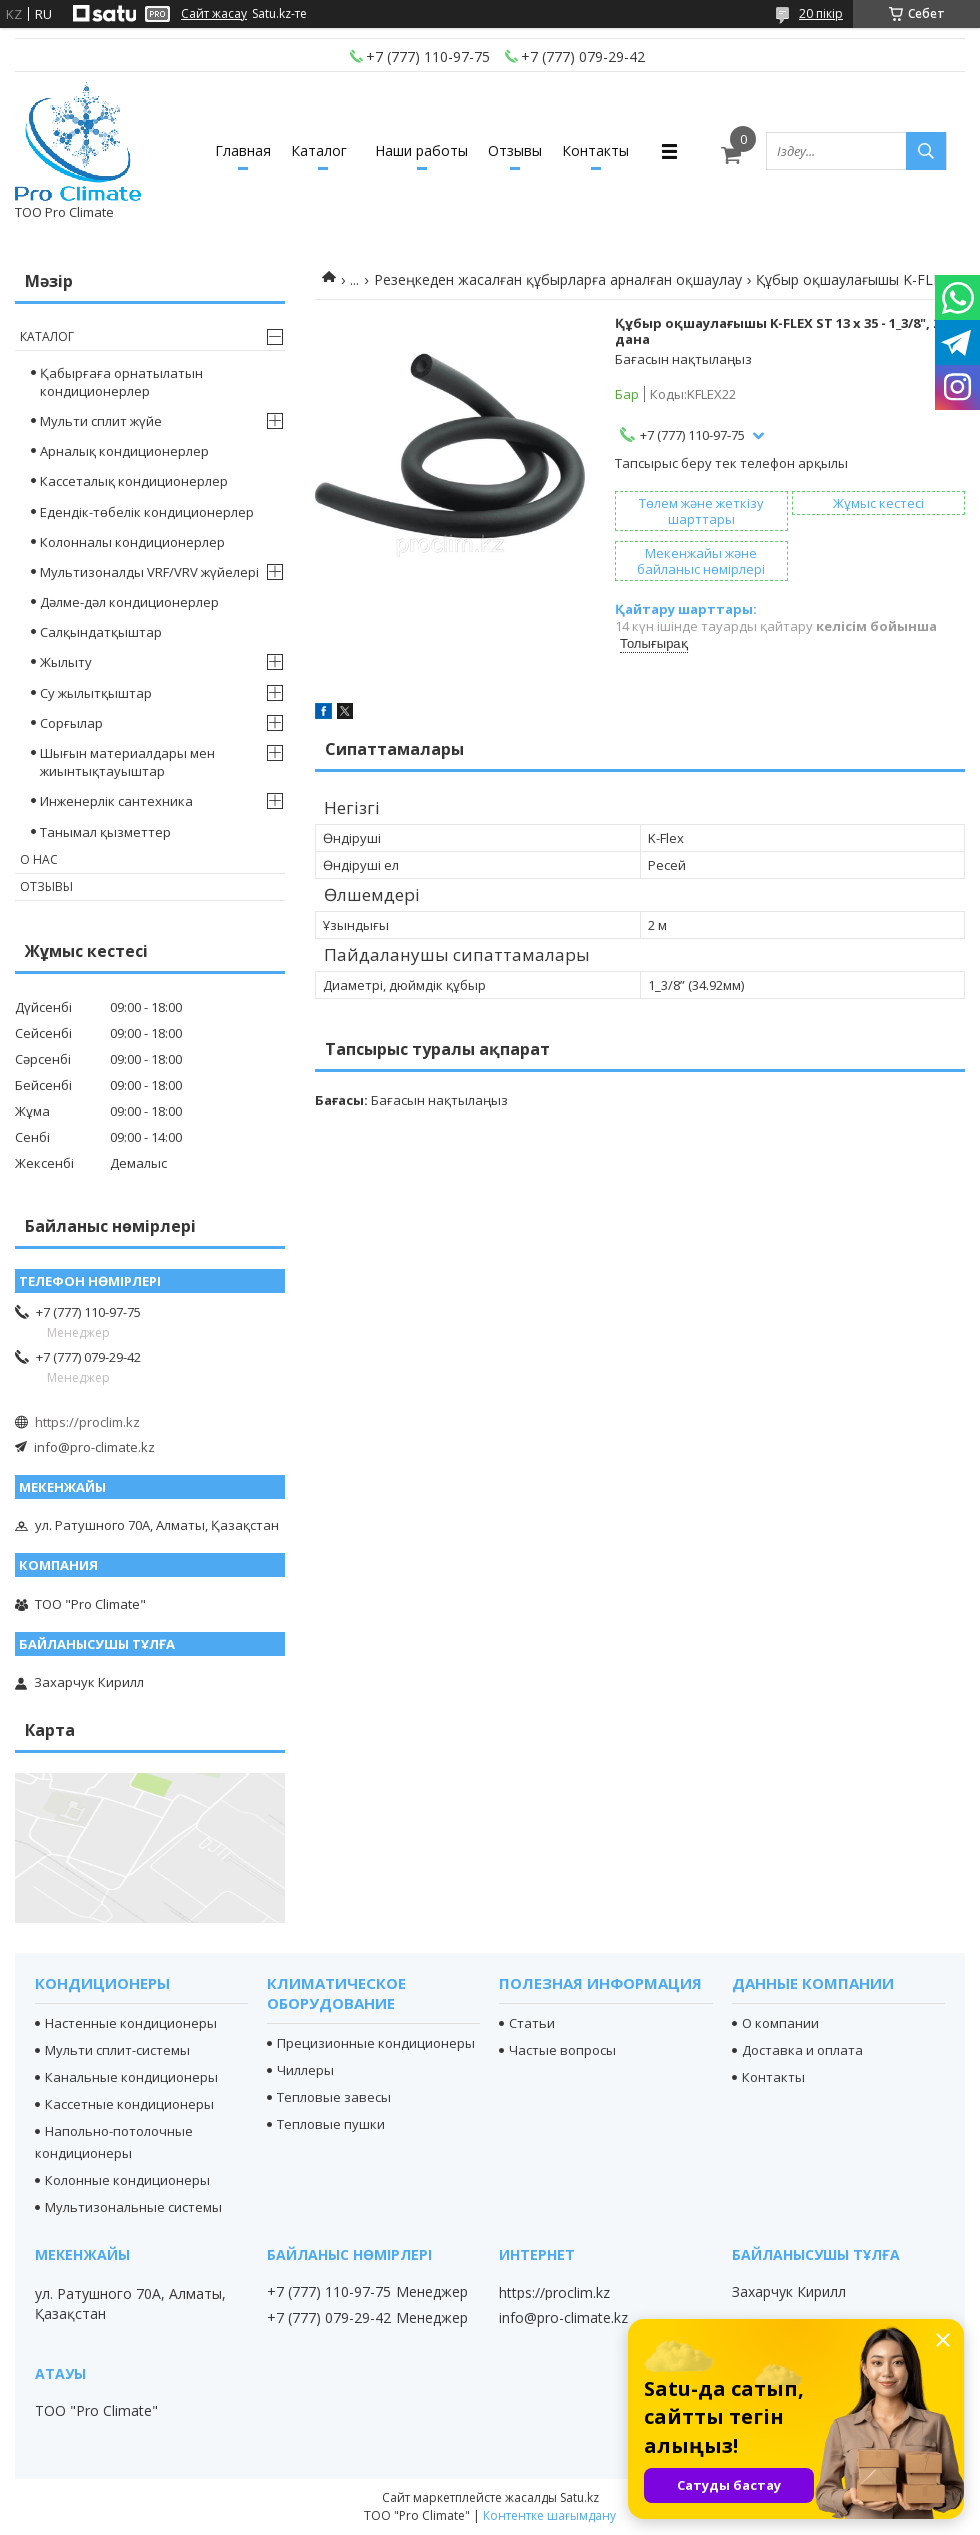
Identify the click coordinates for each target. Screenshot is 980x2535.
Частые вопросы (562, 2050)
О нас (39, 859)
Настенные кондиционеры (131, 2023)
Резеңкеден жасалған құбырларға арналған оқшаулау (558, 279)
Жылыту (66, 662)
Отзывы (515, 150)
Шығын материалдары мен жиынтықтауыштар (127, 762)
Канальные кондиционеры (131, 2077)
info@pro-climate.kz (94, 1447)
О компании (780, 2023)
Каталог (319, 150)
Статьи (532, 2023)
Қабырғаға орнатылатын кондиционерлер (121, 382)
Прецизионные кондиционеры (376, 2043)
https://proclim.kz (87, 1422)
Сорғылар (71, 723)
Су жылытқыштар (96, 693)
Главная (243, 150)
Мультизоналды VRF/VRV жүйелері (149, 572)
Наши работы (421, 150)
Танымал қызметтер (105, 832)
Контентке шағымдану (549, 2515)
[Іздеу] (926, 151)
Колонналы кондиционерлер (132, 542)
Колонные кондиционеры (127, 2180)
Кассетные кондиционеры (129, 2104)
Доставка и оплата (802, 2050)
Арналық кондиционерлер (124, 451)
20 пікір (821, 13)
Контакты (595, 150)
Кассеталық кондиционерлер (134, 481)
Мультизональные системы (133, 2207)
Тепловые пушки (331, 2124)
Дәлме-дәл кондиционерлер (129, 602)
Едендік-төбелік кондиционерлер (147, 512)
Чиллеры (305, 2070)
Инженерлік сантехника (116, 801)
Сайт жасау (214, 14)
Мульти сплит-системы (117, 2050)
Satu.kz (579, 2497)
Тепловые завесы (334, 2097)
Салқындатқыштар (101, 632)
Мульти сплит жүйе (101, 421)
